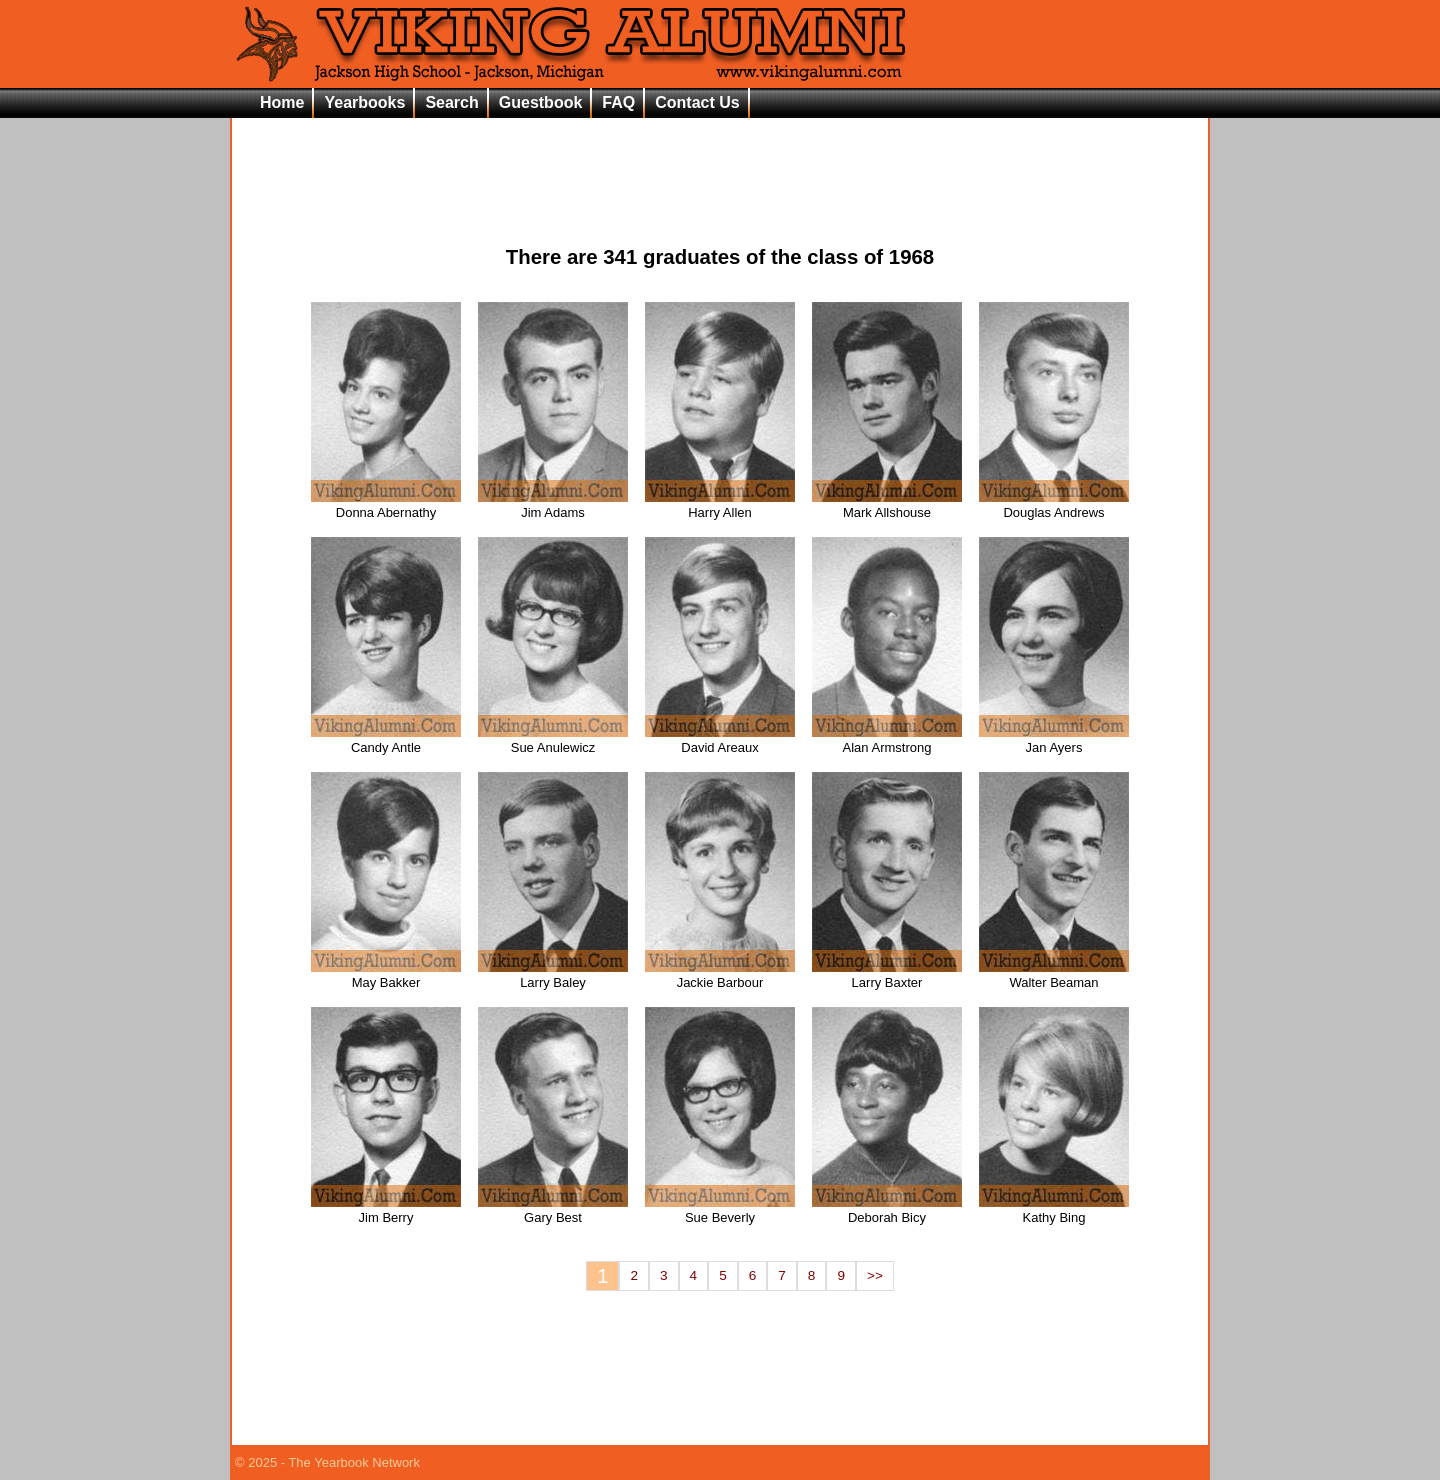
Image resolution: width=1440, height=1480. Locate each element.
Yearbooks (364, 102)
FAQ (618, 102)
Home (282, 102)
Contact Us (697, 102)
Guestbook (541, 102)
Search (451, 102)
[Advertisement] (720, 166)
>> (875, 1275)
